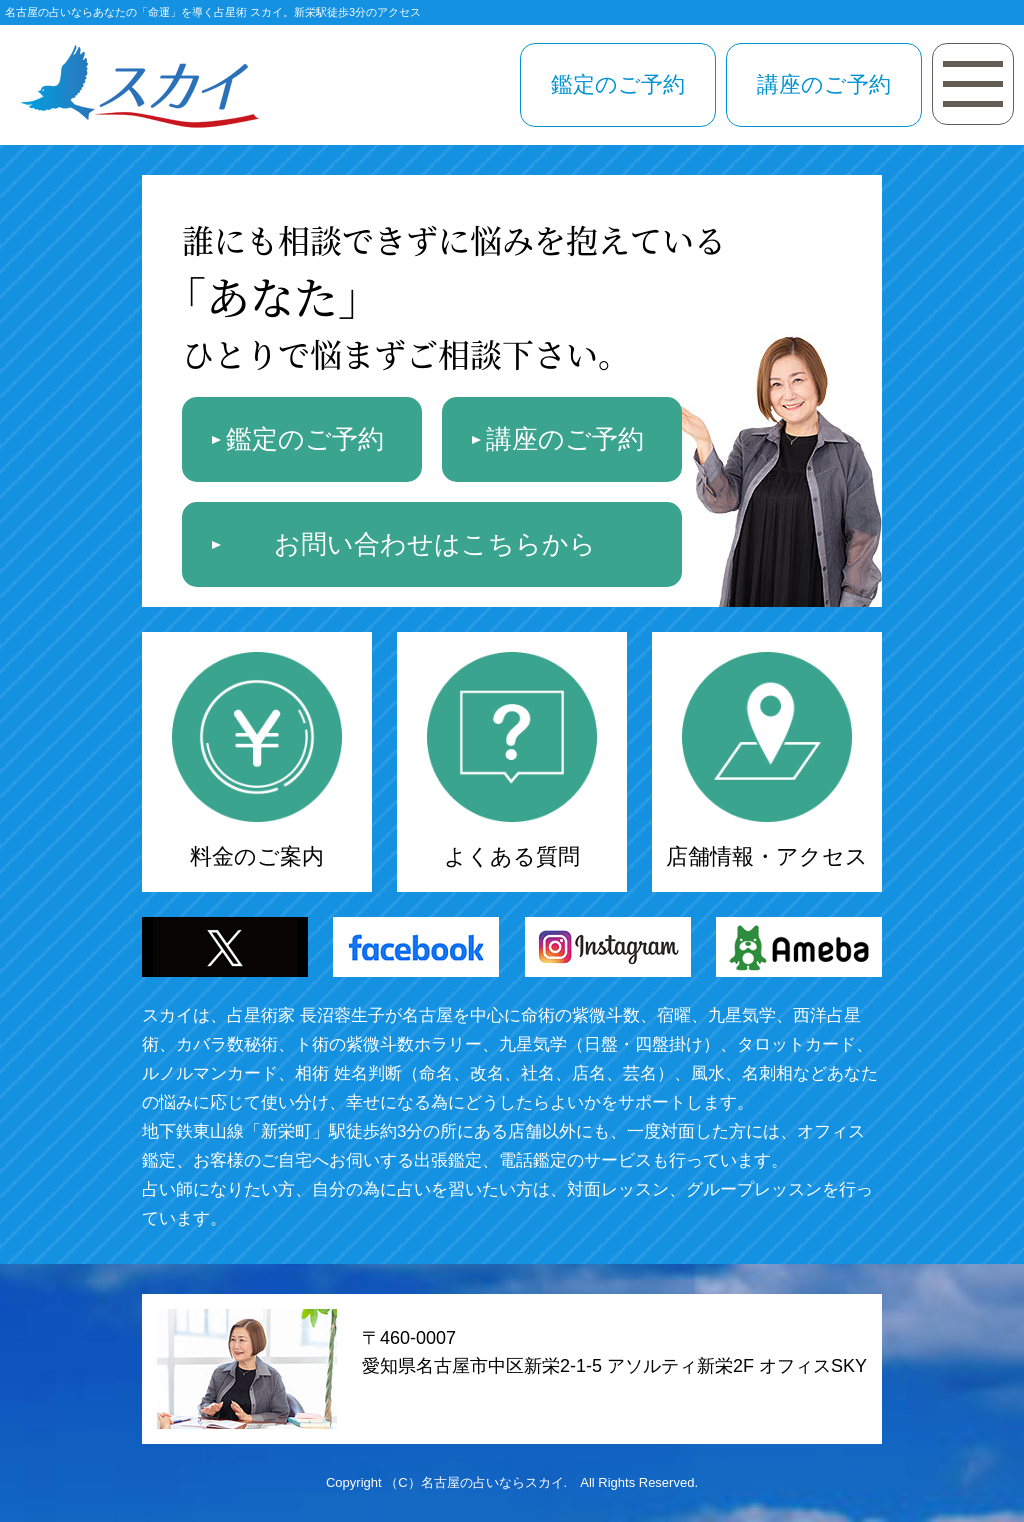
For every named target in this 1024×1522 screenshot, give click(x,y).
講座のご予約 (824, 84)
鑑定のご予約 (618, 84)
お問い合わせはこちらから (435, 544)
